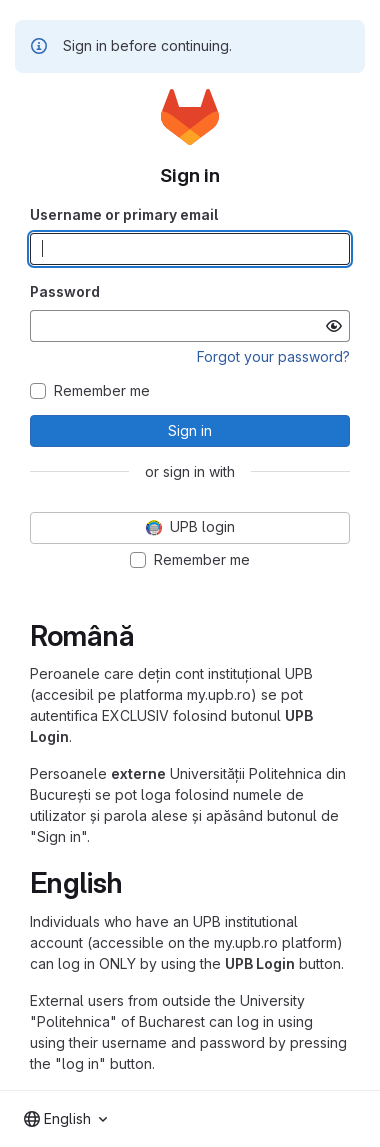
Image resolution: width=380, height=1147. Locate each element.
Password (65, 291)
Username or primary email (124, 214)
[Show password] (334, 326)
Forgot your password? (273, 356)
